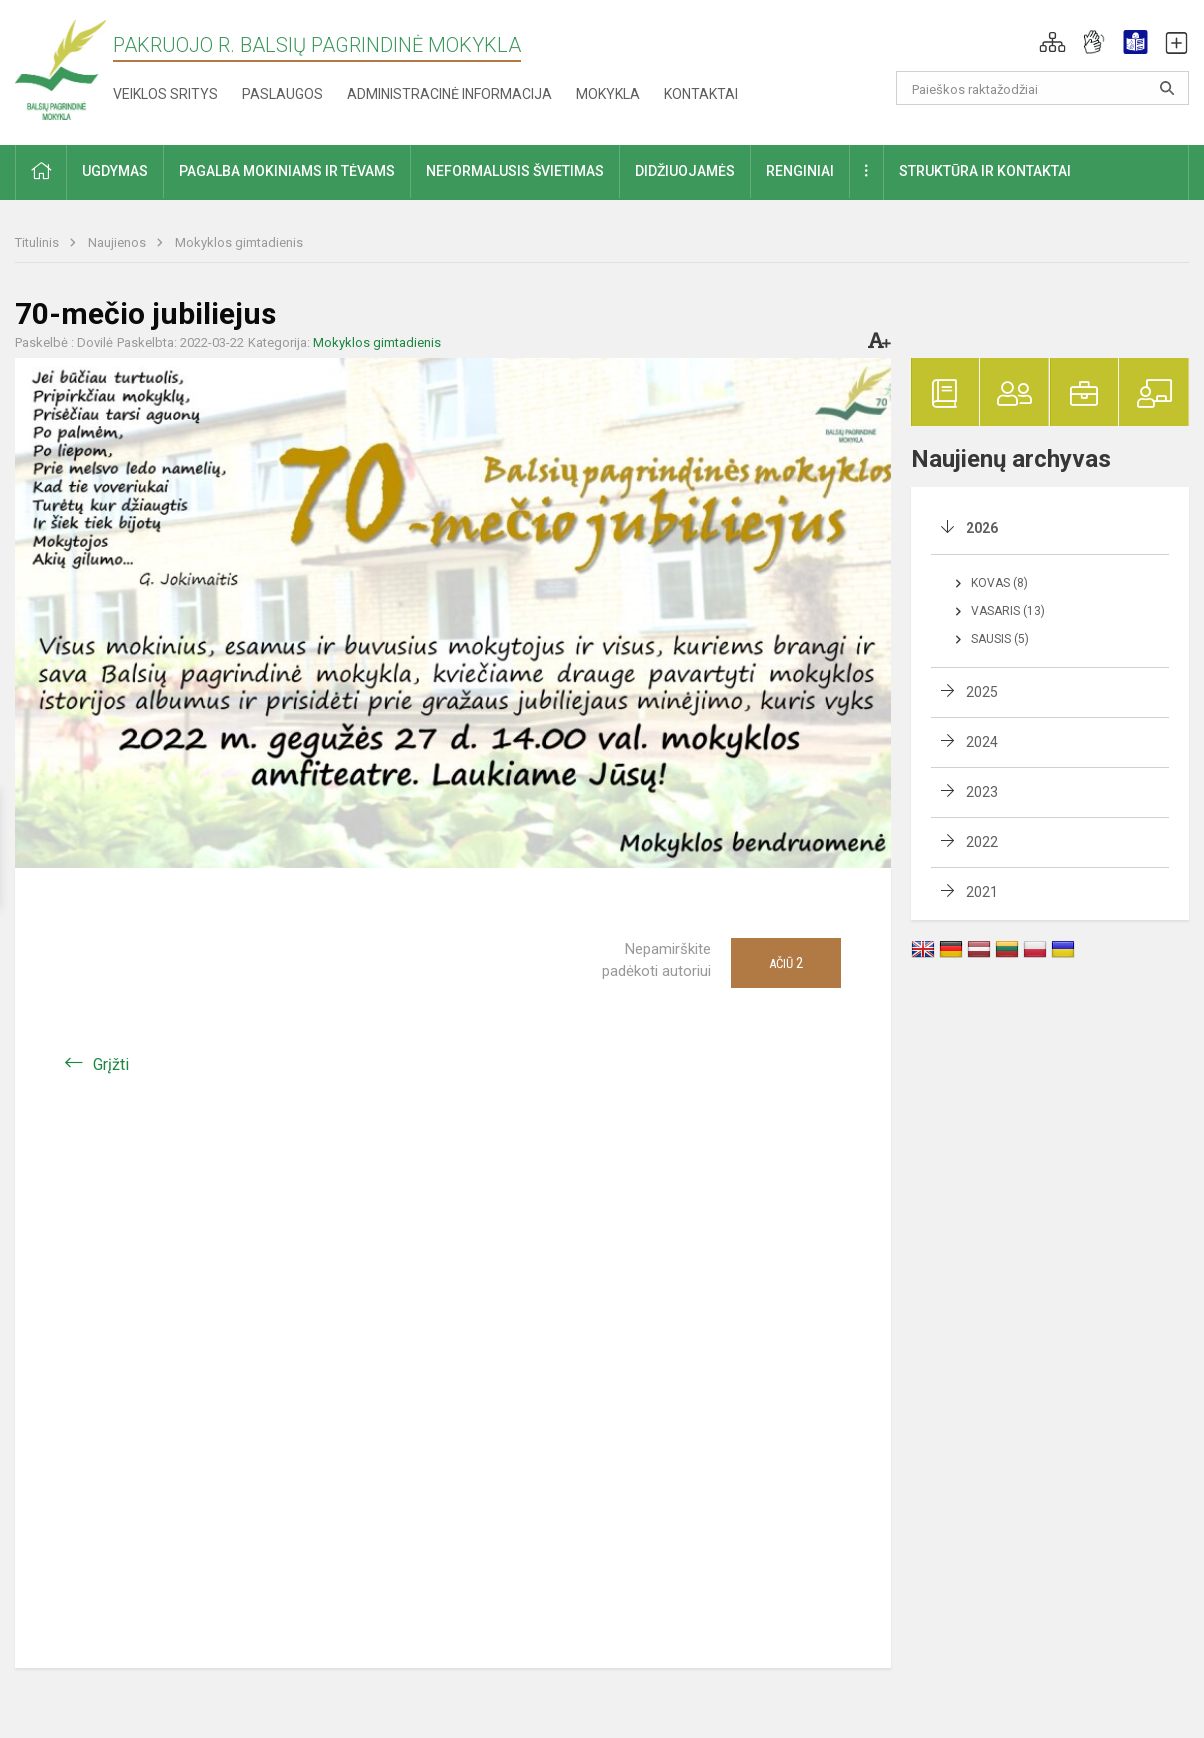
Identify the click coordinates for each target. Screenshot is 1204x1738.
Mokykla (608, 94)
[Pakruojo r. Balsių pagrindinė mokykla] (60, 68)
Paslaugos (282, 94)
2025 (982, 692)
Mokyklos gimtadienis (239, 242)
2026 (982, 528)
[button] (1052, 42)
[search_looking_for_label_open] (1167, 88)
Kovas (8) (999, 583)
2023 (982, 792)
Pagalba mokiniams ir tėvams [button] (287, 171)
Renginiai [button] (800, 171)
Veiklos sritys (165, 94)
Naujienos (118, 242)
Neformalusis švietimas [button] (515, 171)
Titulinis (38, 242)
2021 (982, 892)
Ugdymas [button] (115, 171)
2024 (982, 742)
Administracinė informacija (449, 94)
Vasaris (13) (1008, 611)
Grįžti (111, 1064)
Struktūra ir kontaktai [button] (985, 171)
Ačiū (786, 963)
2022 (982, 842)
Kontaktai (701, 94)
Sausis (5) (1000, 639)
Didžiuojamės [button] (685, 171)
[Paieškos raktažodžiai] (1043, 88)
